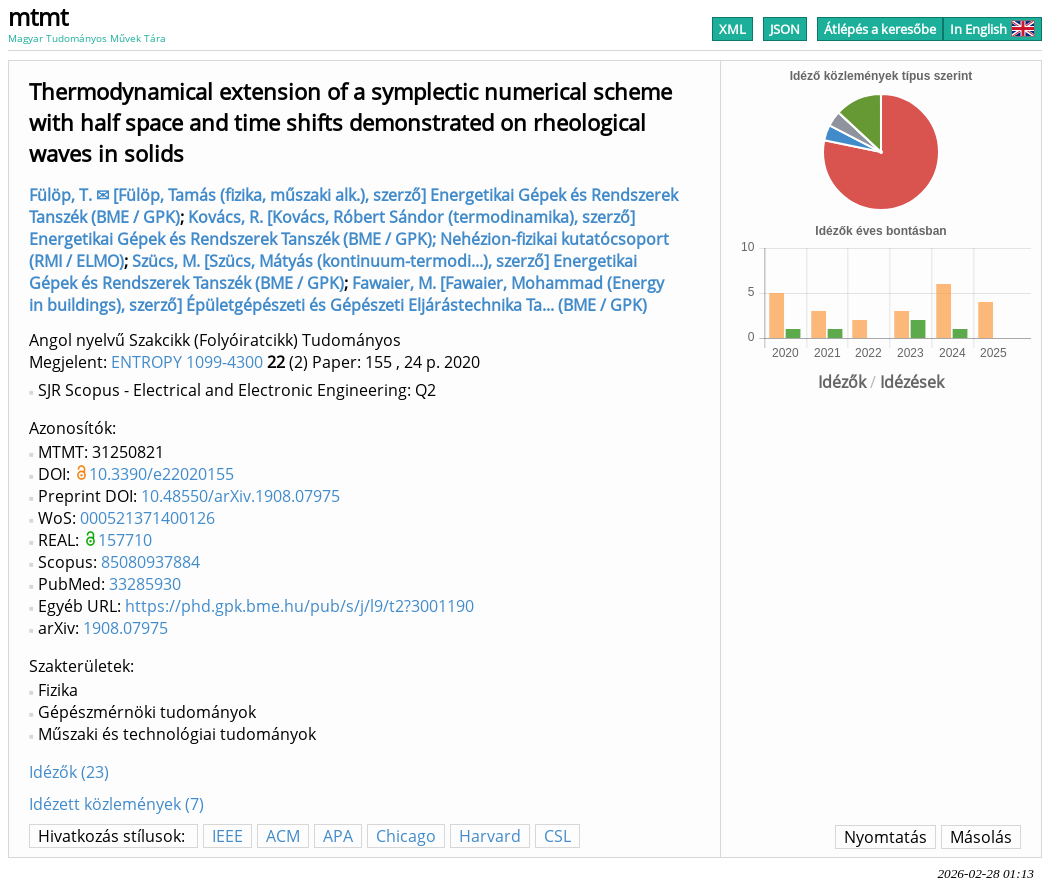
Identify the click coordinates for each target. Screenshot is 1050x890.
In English (992, 29)
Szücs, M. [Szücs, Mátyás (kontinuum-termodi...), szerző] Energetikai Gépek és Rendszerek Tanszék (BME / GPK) (333, 272)
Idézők (842, 382)
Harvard (490, 836)
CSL (557, 836)
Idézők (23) (69, 772)
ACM (283, 836)
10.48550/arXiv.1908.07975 (240, 496)
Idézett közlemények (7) (116, 804)
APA (338, 836)
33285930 (145, 584)
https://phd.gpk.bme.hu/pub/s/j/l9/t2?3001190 (299, 606)
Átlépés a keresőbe (880, 29)
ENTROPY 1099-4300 (187, 362)
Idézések (912, 382)
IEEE (227, 836)
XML (732, 29)
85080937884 (150, 562)
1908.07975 (125, 628)
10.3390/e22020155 (161, 474)
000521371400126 (147, 518)
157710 (125, 540)
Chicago (406, 836)
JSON (785, 29)
